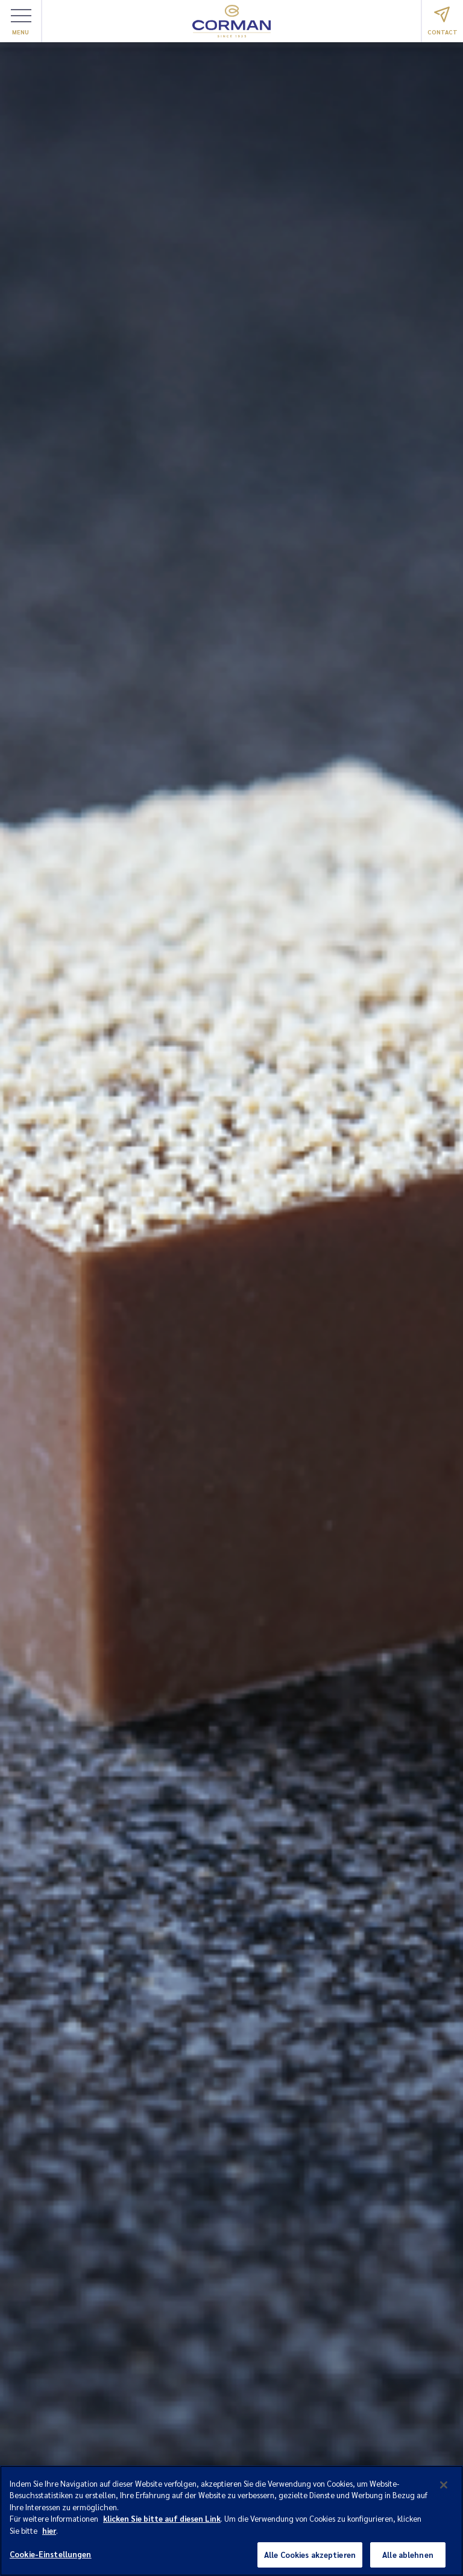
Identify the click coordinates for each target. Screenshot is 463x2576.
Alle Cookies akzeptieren (310, 2558)
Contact (442, 21)
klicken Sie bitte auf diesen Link (162, 2522)
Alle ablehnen (407, 2558)
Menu (21, 22)
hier (49, 2533)
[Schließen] (443, 2488)
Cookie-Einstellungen (51, 2557)
